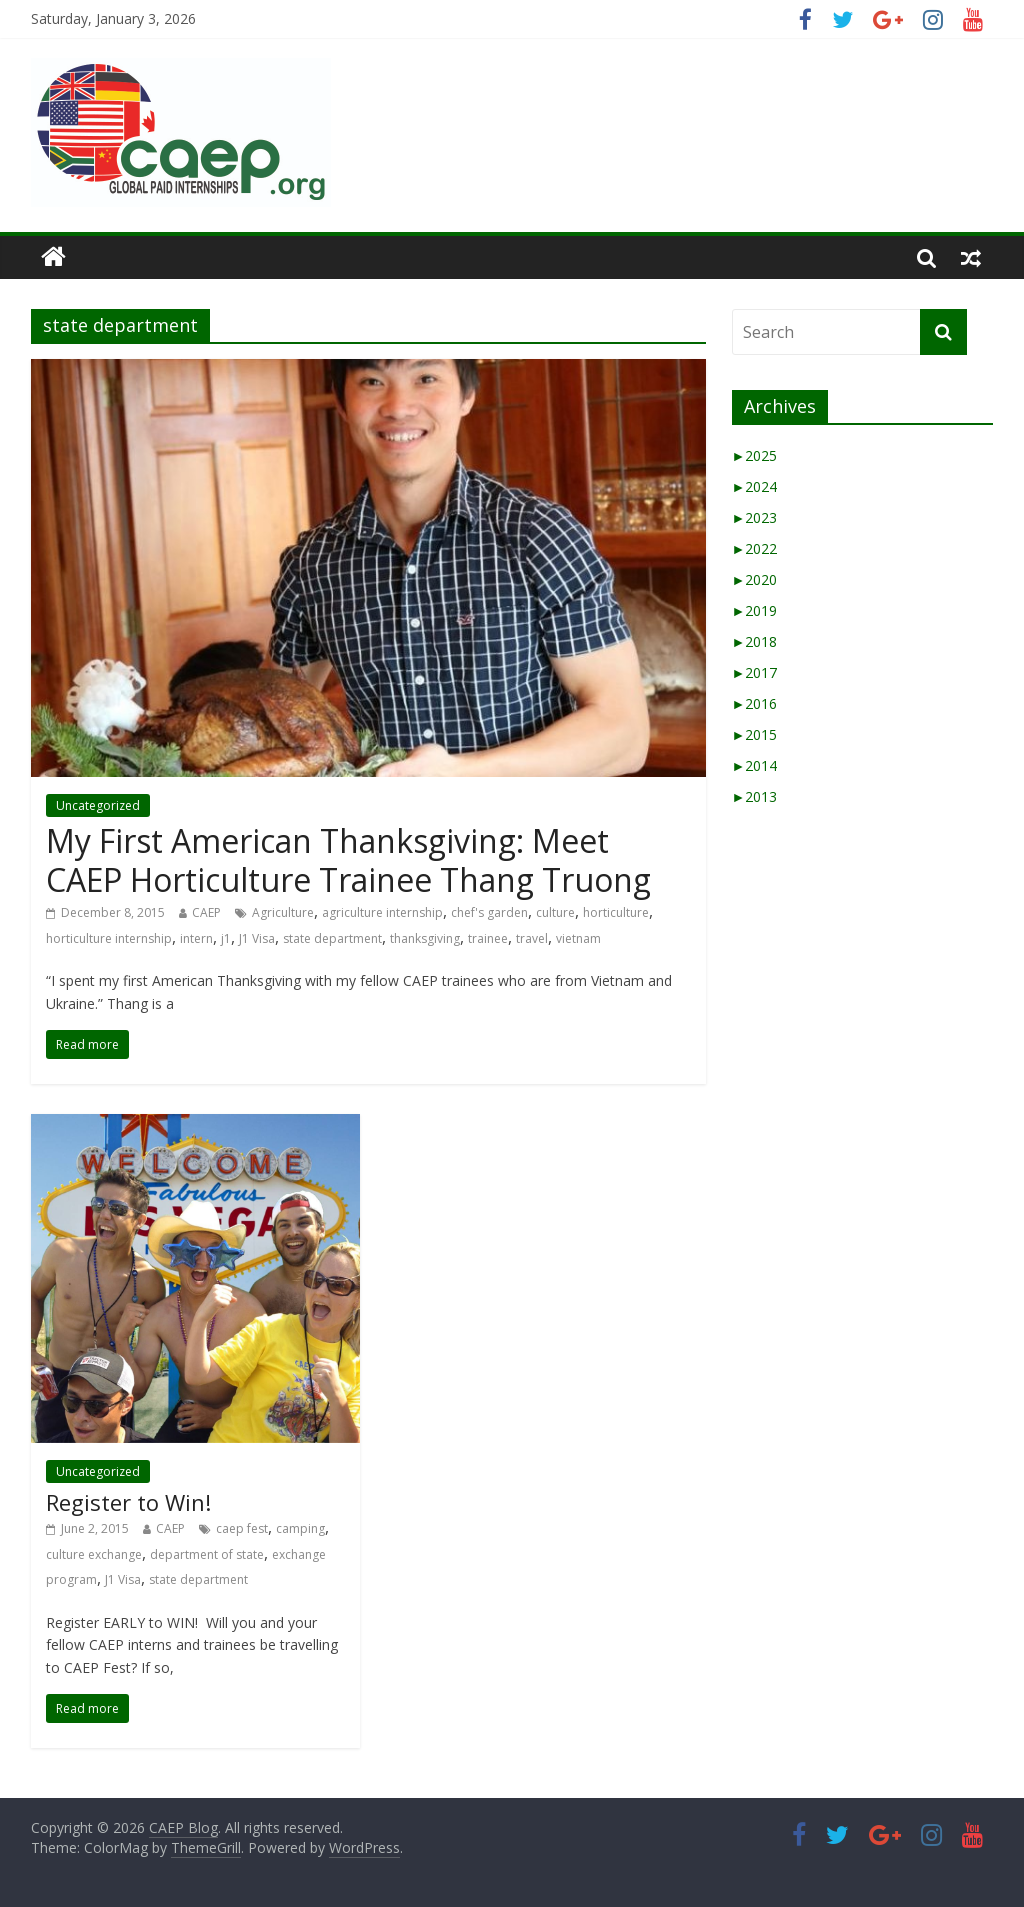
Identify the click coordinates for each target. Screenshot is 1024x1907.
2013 (755, 796)
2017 (755, 672)
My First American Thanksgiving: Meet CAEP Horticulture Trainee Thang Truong (348, 859)
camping (300, 1528)
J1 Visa (257, 938)
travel (532, 938)
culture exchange (94, 1554)
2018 (755, 641)
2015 (755, 734)
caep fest (242, 1528)
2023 (755, 517)
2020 (755, 579)
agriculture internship (382, 912)
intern (196, 938)
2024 (755, 486)
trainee (488, 938)
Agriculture (283, 912)
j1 (226, 938)
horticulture (616, 912)
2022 (755, 548)
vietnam (578, 938)
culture (555, 912)
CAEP (206, 912)
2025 (755, 455)
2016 (755, 703)
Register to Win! (128, 1502)
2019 (755, 610)
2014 (755, 765)
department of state (207, 1554)
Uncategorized (98, 805)
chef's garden (489, 912)
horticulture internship (109, 938)
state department (332, 938)
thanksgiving (425, 938)
